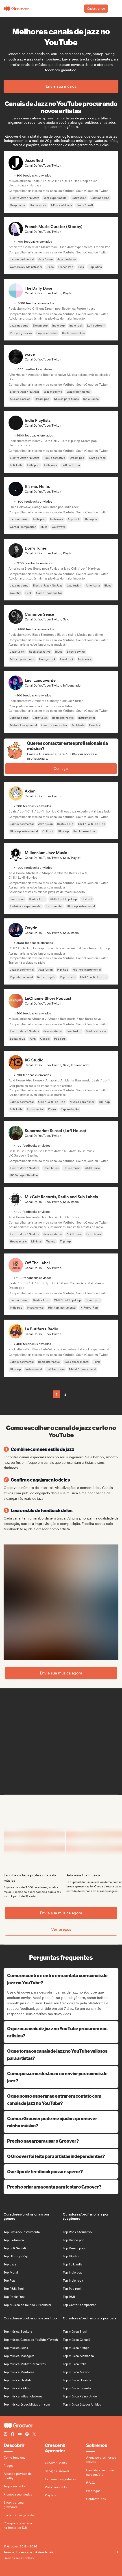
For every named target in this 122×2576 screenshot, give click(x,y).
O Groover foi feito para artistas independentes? (61, 2156)
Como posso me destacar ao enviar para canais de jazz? (61, 2076)
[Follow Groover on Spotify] (27, 2434)
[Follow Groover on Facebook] (12, 2434)
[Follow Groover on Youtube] (20, 2434)
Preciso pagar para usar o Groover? (61, 2141)
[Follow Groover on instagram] (5, 2434)
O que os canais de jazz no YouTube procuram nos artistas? (61, 2031)
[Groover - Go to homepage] (61, 2425)
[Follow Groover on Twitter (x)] (34, 2434)
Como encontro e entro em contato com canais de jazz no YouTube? (61, 1978)
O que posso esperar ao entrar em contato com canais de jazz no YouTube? (61, 2099)
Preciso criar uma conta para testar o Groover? (61, 2186)
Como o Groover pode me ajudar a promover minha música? (61, 2121)
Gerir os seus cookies (19, 2558)
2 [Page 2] (65, 1394)
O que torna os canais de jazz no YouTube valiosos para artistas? (61, 2054)
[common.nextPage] (76, 1394)
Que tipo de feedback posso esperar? (61, 2171)
